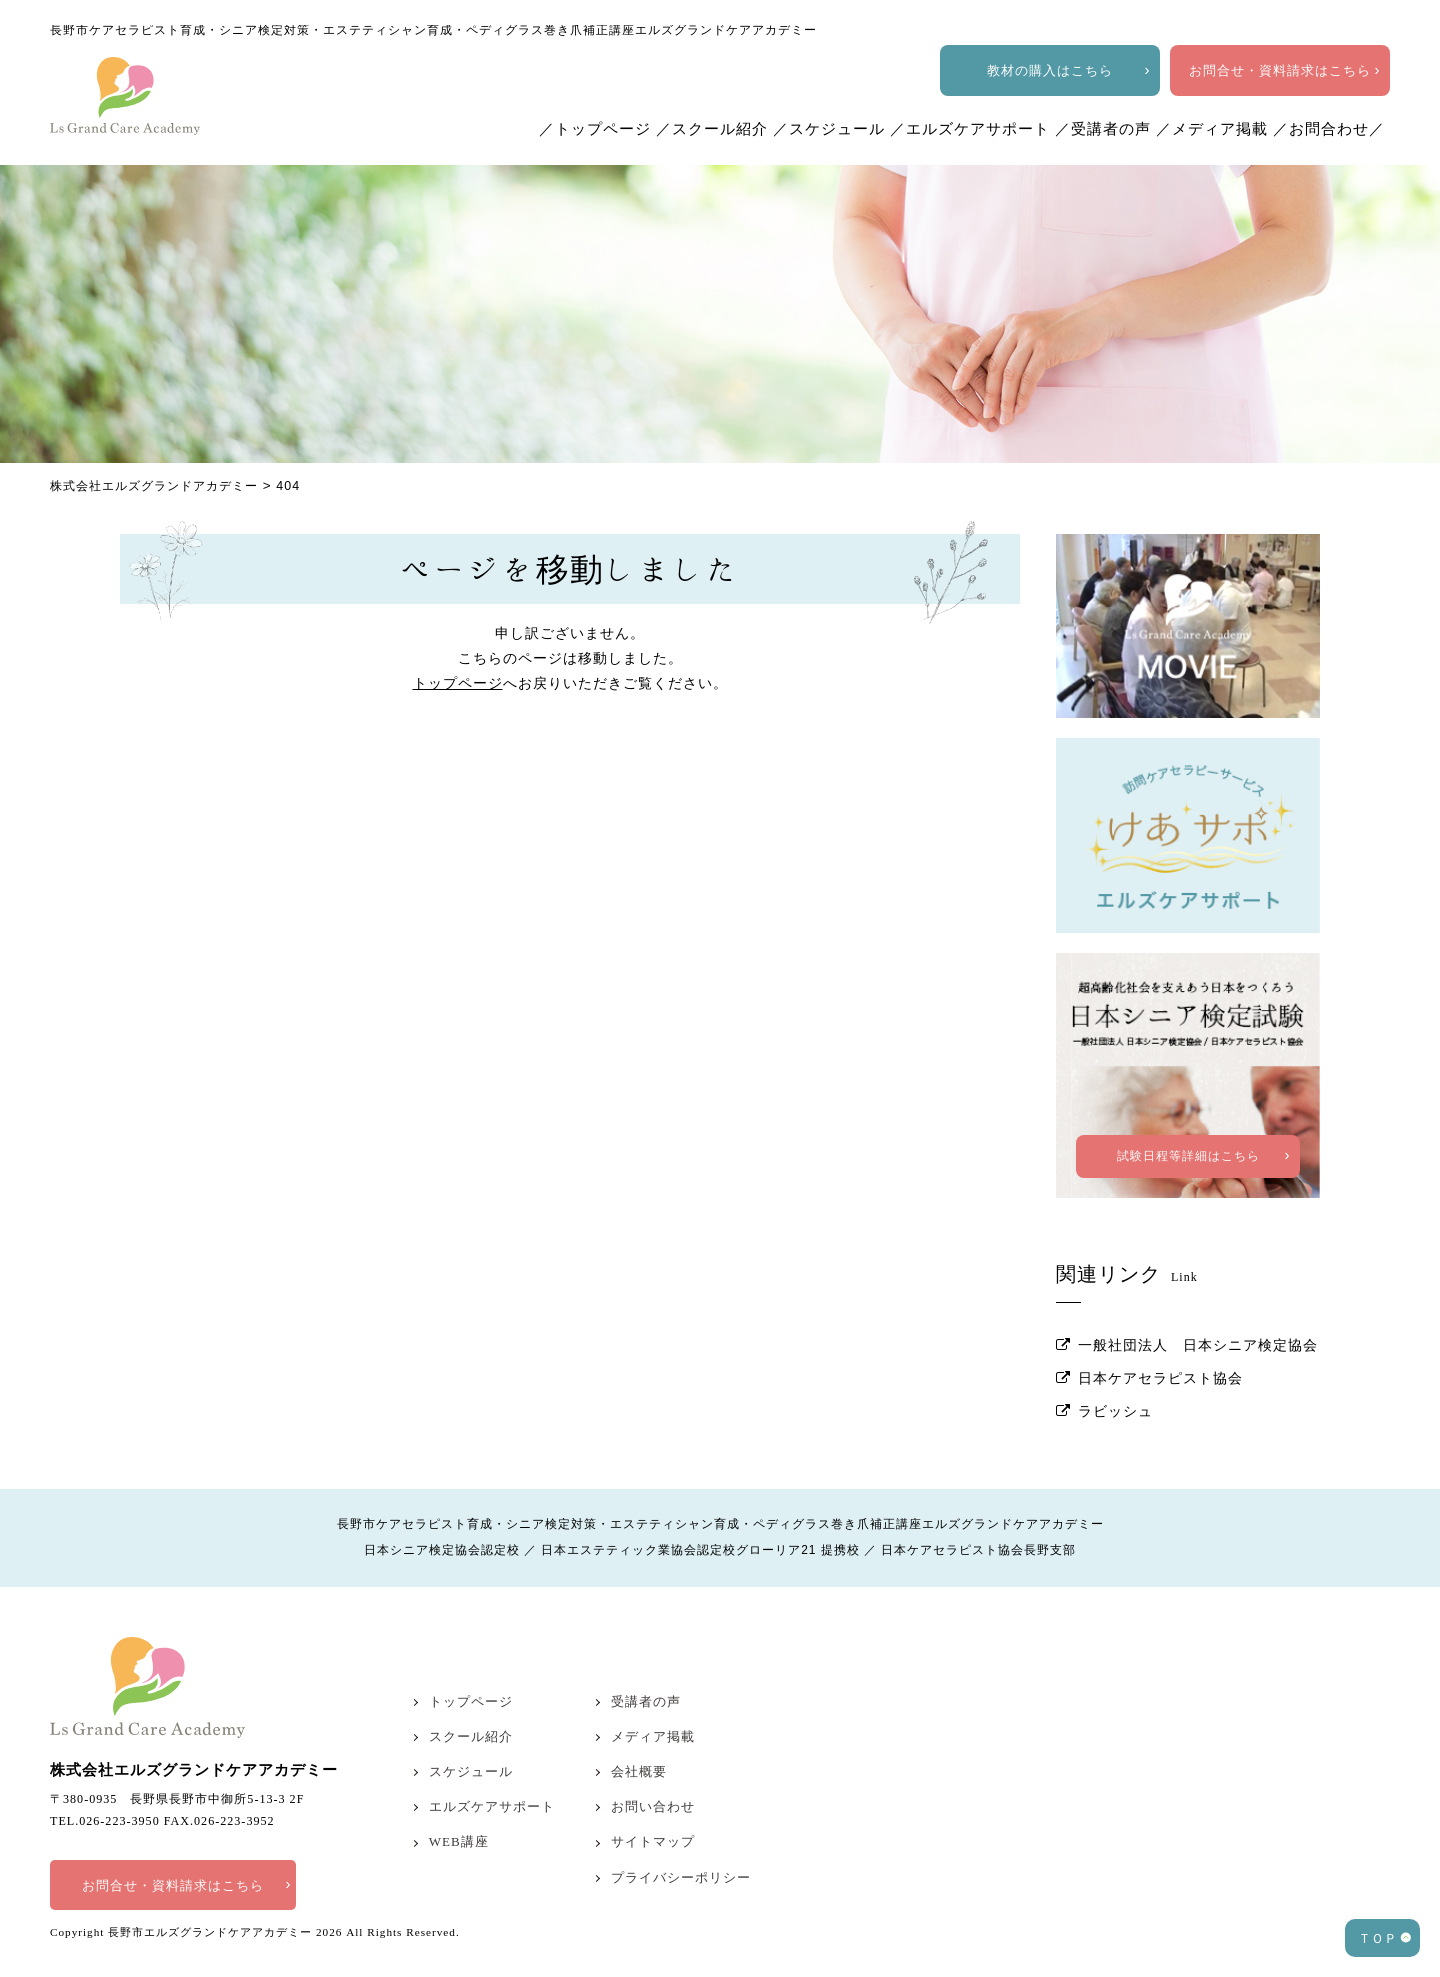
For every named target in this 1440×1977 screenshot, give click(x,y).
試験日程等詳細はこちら (1188, 1129)
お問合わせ (1329, 128)
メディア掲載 (1220, 128)
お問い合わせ (653, 1778)
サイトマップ (653, 1813)
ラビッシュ (1115, 1383)
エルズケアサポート (978, 128)
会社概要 (639, 1743)
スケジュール (837, 128)
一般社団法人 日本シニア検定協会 (1198, 1317)
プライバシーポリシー (681, 1848)
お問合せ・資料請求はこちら (1280, 70)
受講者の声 (1111, 128)
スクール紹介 (720, 128)
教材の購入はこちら (1050, 70)
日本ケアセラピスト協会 (1160, 1350)
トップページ (603, 128)
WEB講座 (459, 1813)
